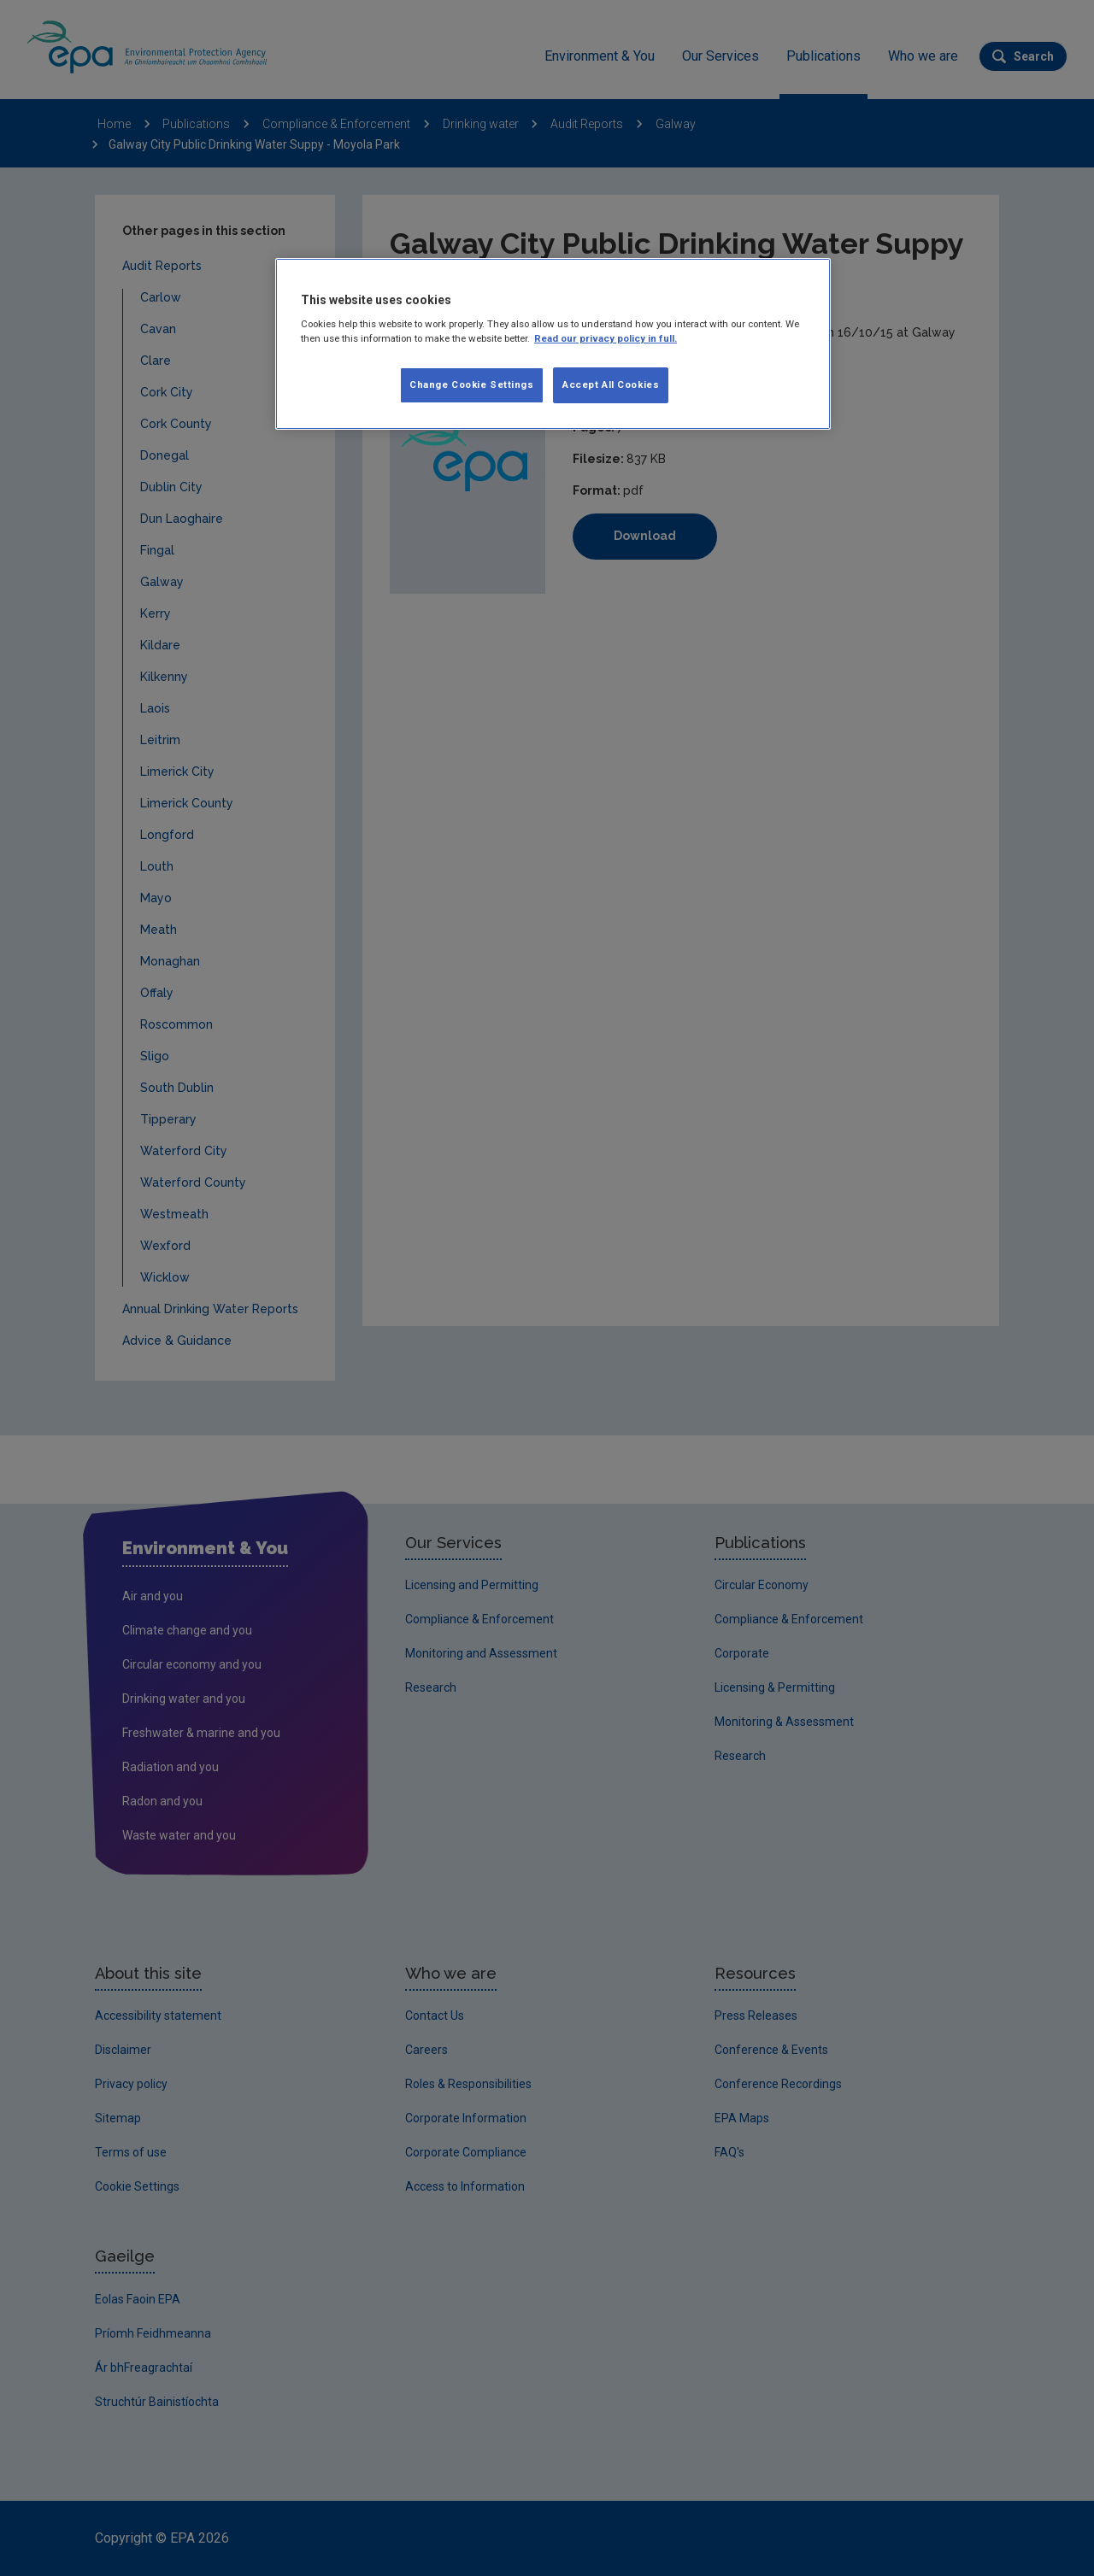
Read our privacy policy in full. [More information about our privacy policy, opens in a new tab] (605, 338)
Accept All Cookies (610, 384)
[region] (553, 344)
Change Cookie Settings (471, 384)
